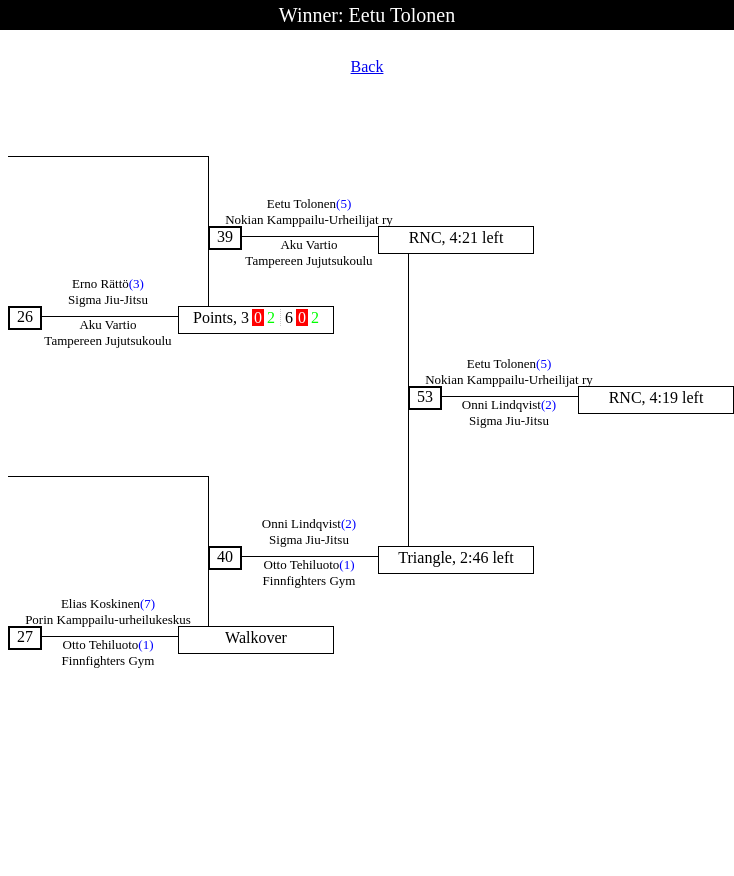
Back (367, 66)
